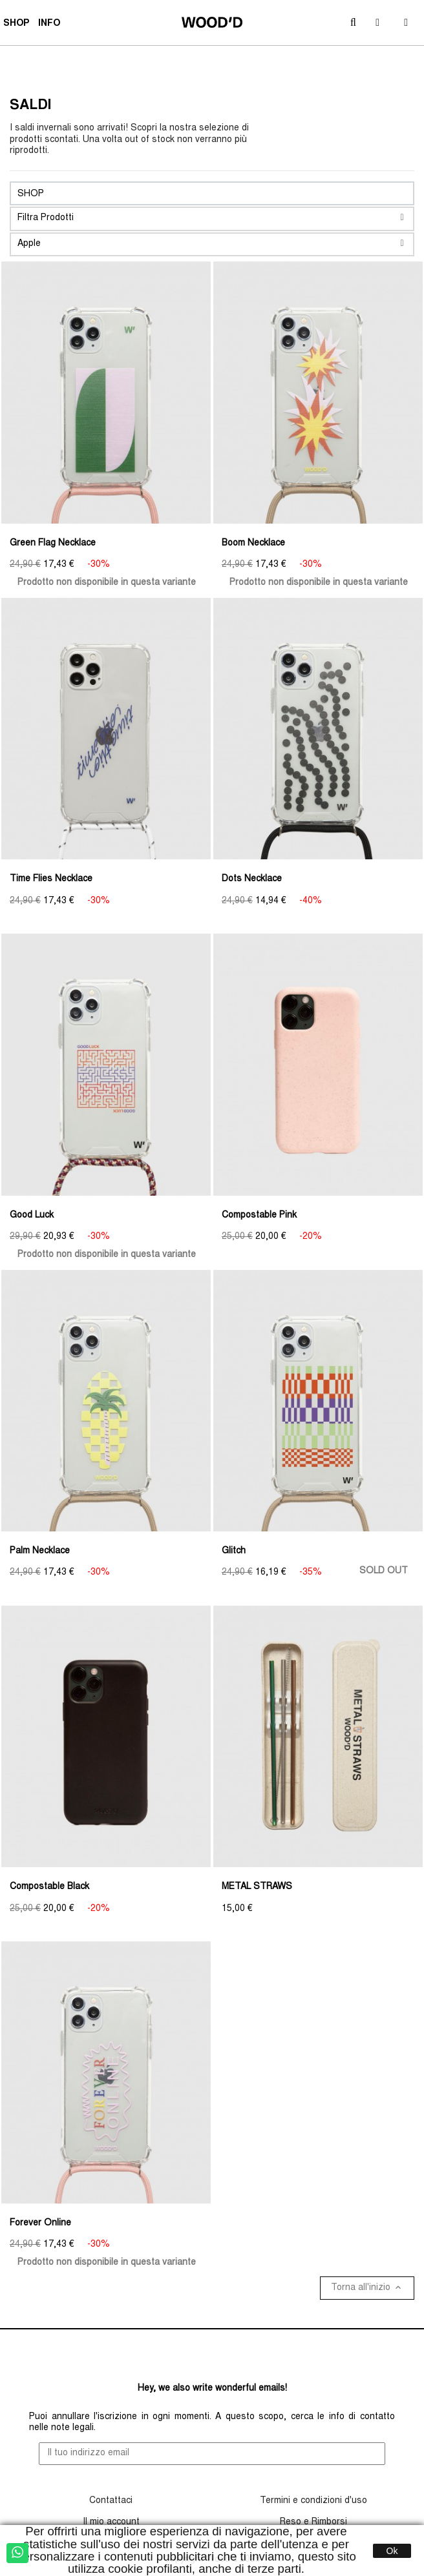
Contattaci (110, 2501)
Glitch (234, 1551)
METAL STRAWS (257, 1887)
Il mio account (111, 2522)
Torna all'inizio (367, 2287)
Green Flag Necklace (53, 543)
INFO (50, 25)
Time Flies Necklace (51, 879)
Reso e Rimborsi (313, 2522)
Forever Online (40, 2223)
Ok (392, 2551)
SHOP (17, 25)
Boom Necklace (253, 543)
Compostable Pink (259, 1215)
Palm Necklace (40, 1551)
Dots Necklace (252, 879)
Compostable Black (49, 1887)
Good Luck (32, 1215)
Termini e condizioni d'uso (313, 2501)
